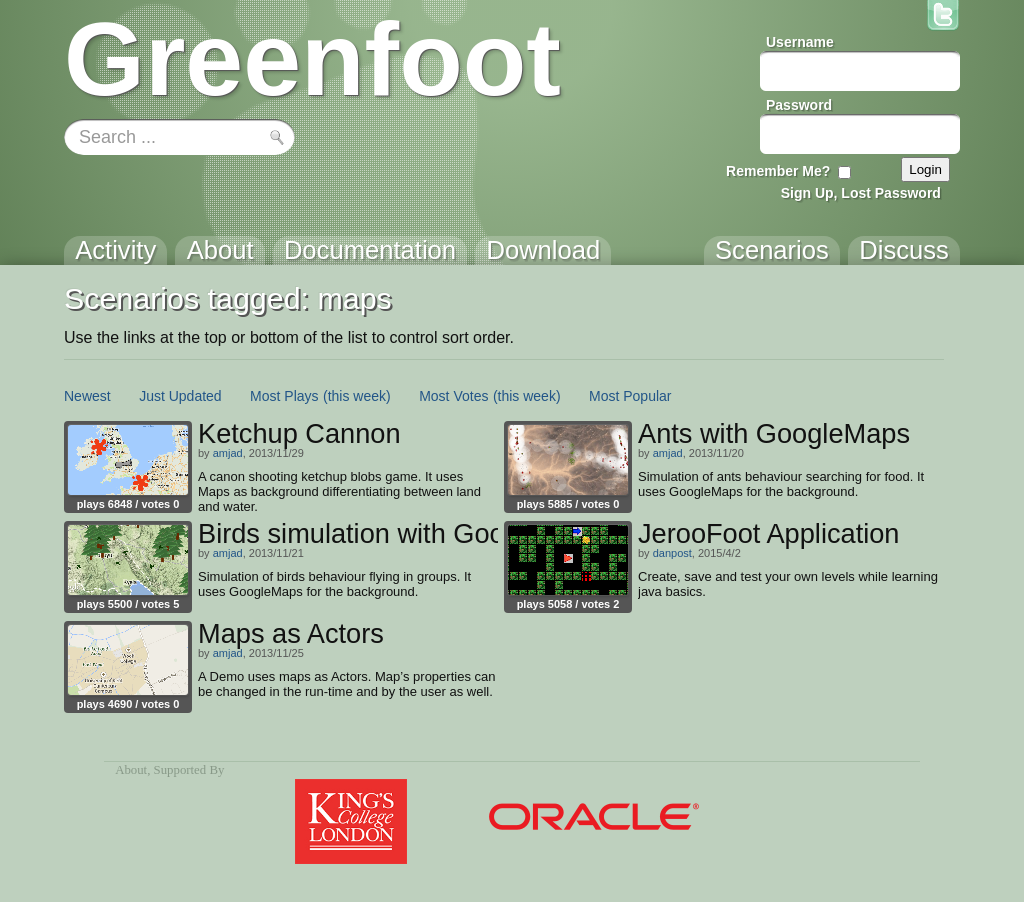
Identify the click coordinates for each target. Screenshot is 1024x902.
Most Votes (453, 396)
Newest (87, 396)
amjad (228, 453)
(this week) (357, 396)
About (131, 770)
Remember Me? (778, 171)
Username (800, 42)
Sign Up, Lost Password (861, 193)
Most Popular (630, 396)
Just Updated (180, 396)
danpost (672, 553)
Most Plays (284, 396)
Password (799, 105)
